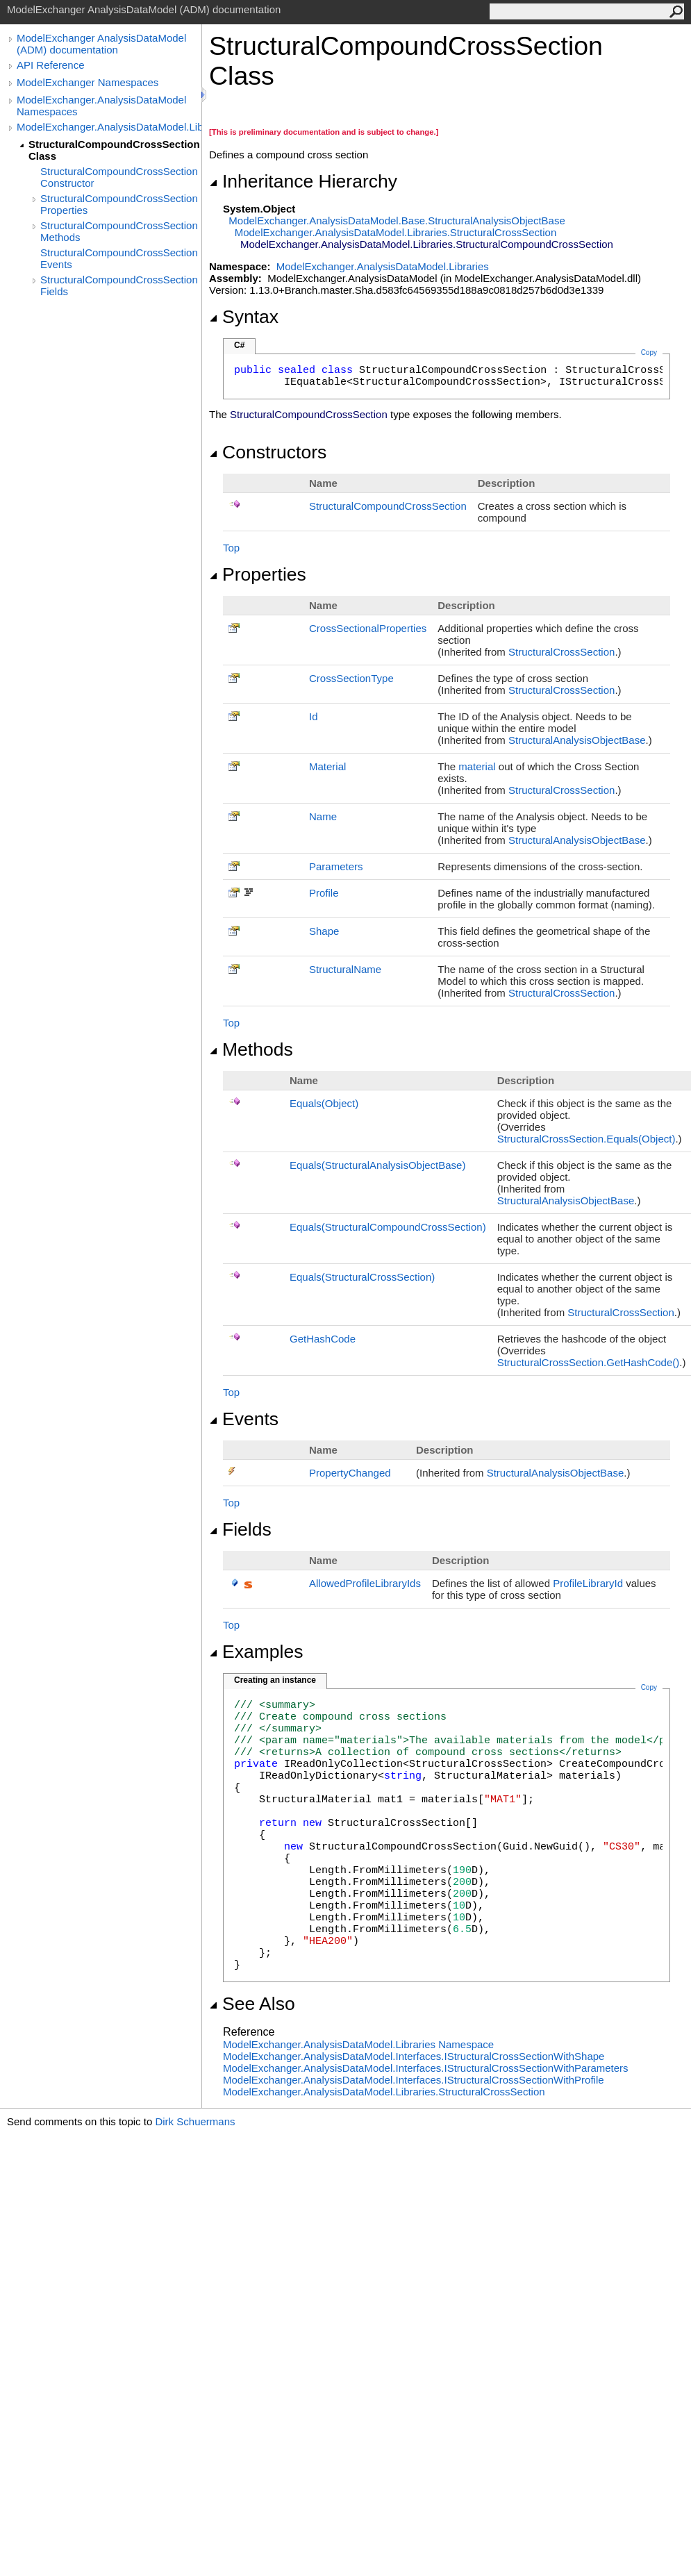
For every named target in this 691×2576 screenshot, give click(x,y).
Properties (257, 574)
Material (327, 766)
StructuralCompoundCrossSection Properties (119, 204)
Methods (251, 1049)
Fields (240, 1529)
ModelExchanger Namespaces (87, 82)
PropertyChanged (350, 1473)
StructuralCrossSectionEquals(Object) (586, 1139)
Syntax (243, 316)
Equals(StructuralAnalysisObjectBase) (377, 1165)
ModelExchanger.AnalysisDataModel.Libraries (109, 127)
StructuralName (345, 969)
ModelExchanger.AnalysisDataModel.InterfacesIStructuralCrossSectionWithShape (413, 2056)
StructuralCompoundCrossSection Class (114, 150)
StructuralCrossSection (561, 652)
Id (313, 716)
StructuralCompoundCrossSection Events (119, 258)
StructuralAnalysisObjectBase (577, 740)
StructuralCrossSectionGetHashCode (588, 1362)
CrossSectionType (351, 678)
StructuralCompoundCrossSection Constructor (119, 177)
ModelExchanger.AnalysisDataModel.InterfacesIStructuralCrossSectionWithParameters (425, 2068)
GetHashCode (323, 1339)
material (476, 766)
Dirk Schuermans (195, 2121)
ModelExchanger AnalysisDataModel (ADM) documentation (101, 44)
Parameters (336, 866)
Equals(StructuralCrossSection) (362, 1277)
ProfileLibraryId (588, 1583)
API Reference (51, 65)
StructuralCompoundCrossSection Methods (119, 231)
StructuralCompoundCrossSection (388, 506)
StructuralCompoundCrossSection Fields (119, 285)
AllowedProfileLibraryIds (365, 1583)
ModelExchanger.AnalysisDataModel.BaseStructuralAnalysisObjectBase (396, 220)
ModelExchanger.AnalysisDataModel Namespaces (101, 105)
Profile (324, 893)
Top (231, 548)
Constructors (267, 452)
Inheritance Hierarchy (303, 181)
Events (243, 1419)
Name (323, 816)
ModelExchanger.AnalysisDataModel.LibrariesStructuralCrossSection (396, 232)
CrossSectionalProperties (367, 628)
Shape (324, 931)
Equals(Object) (324, 1103)
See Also (252, 2003)
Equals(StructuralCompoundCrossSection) (388, 1227)
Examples (256, 1651)
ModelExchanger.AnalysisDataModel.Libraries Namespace (358, 2044)
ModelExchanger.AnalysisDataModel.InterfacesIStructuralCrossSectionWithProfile (413, 2080)
